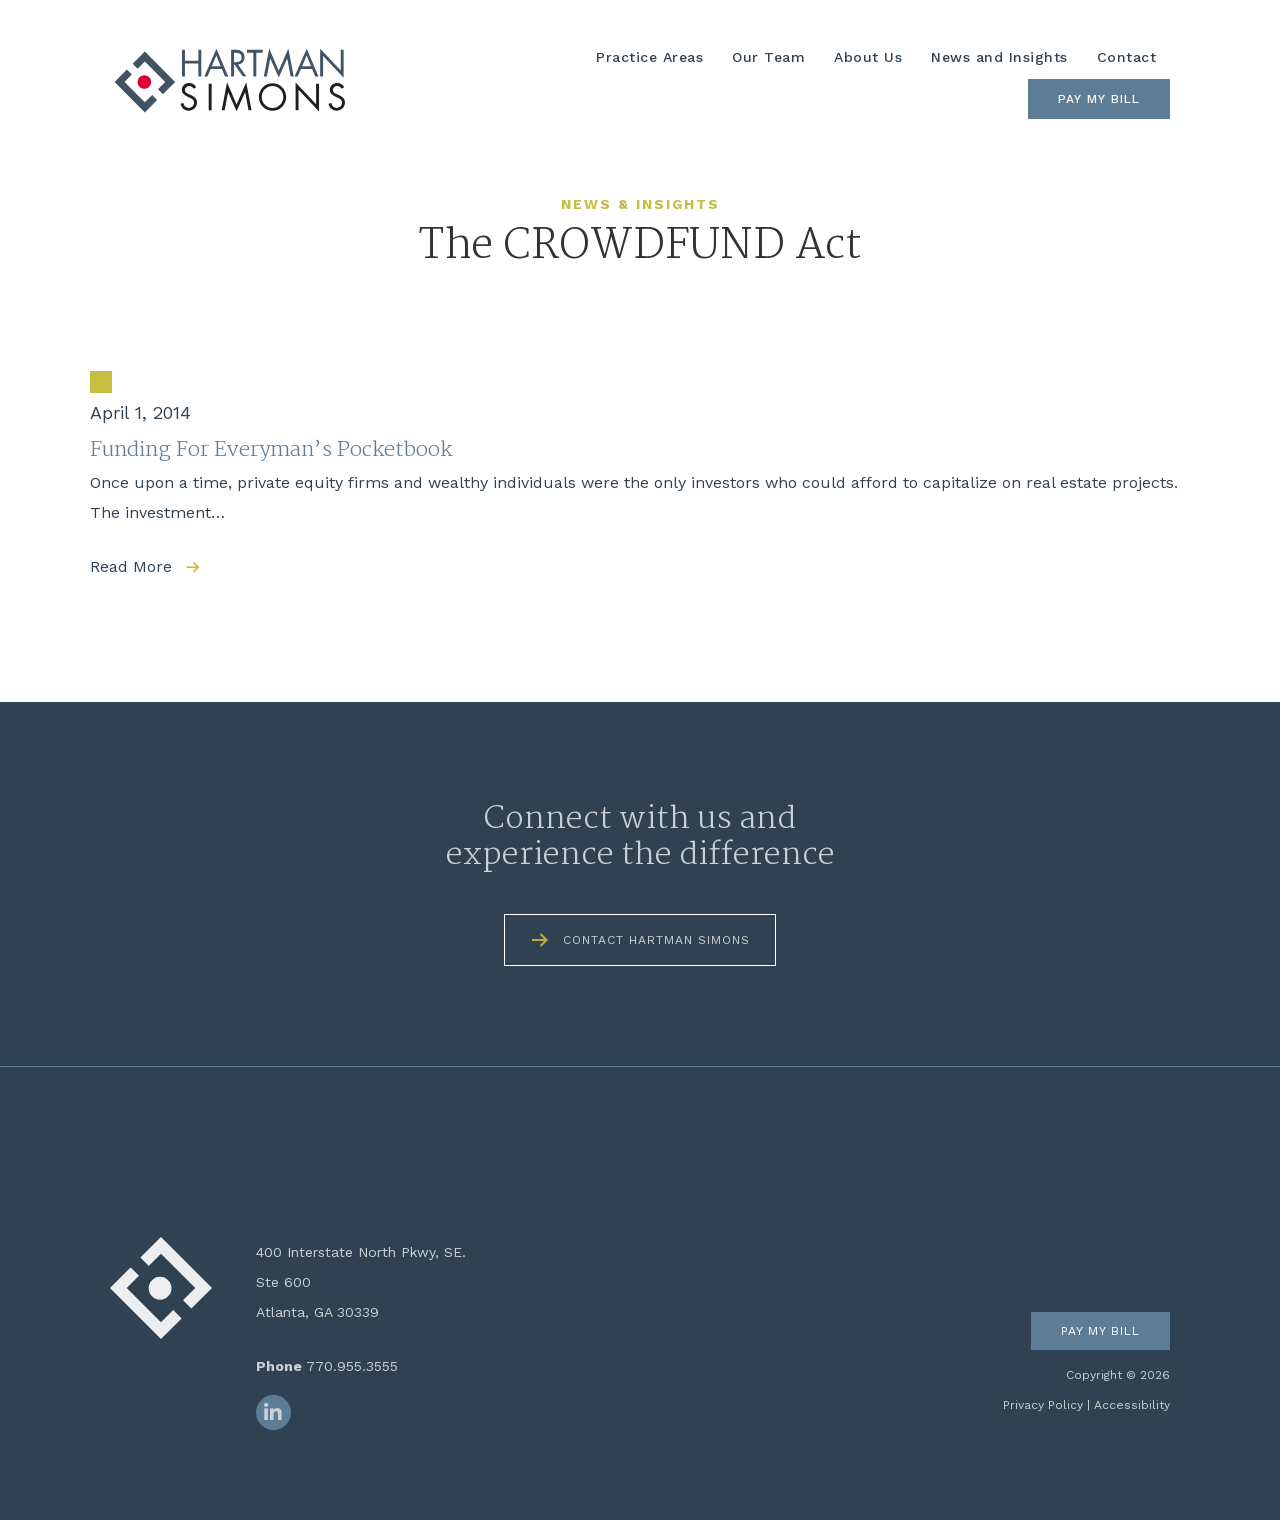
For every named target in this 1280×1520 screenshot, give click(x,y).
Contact (1127, 57)
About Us (868, 57)
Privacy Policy (1043, 1405)
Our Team (768, 57)
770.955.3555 (352, 1366)
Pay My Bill (1099, 99)
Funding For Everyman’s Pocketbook (271, 450)
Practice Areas (649, 57)
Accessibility (1132, 1405)
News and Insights (999, 57)
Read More (131, 566)
